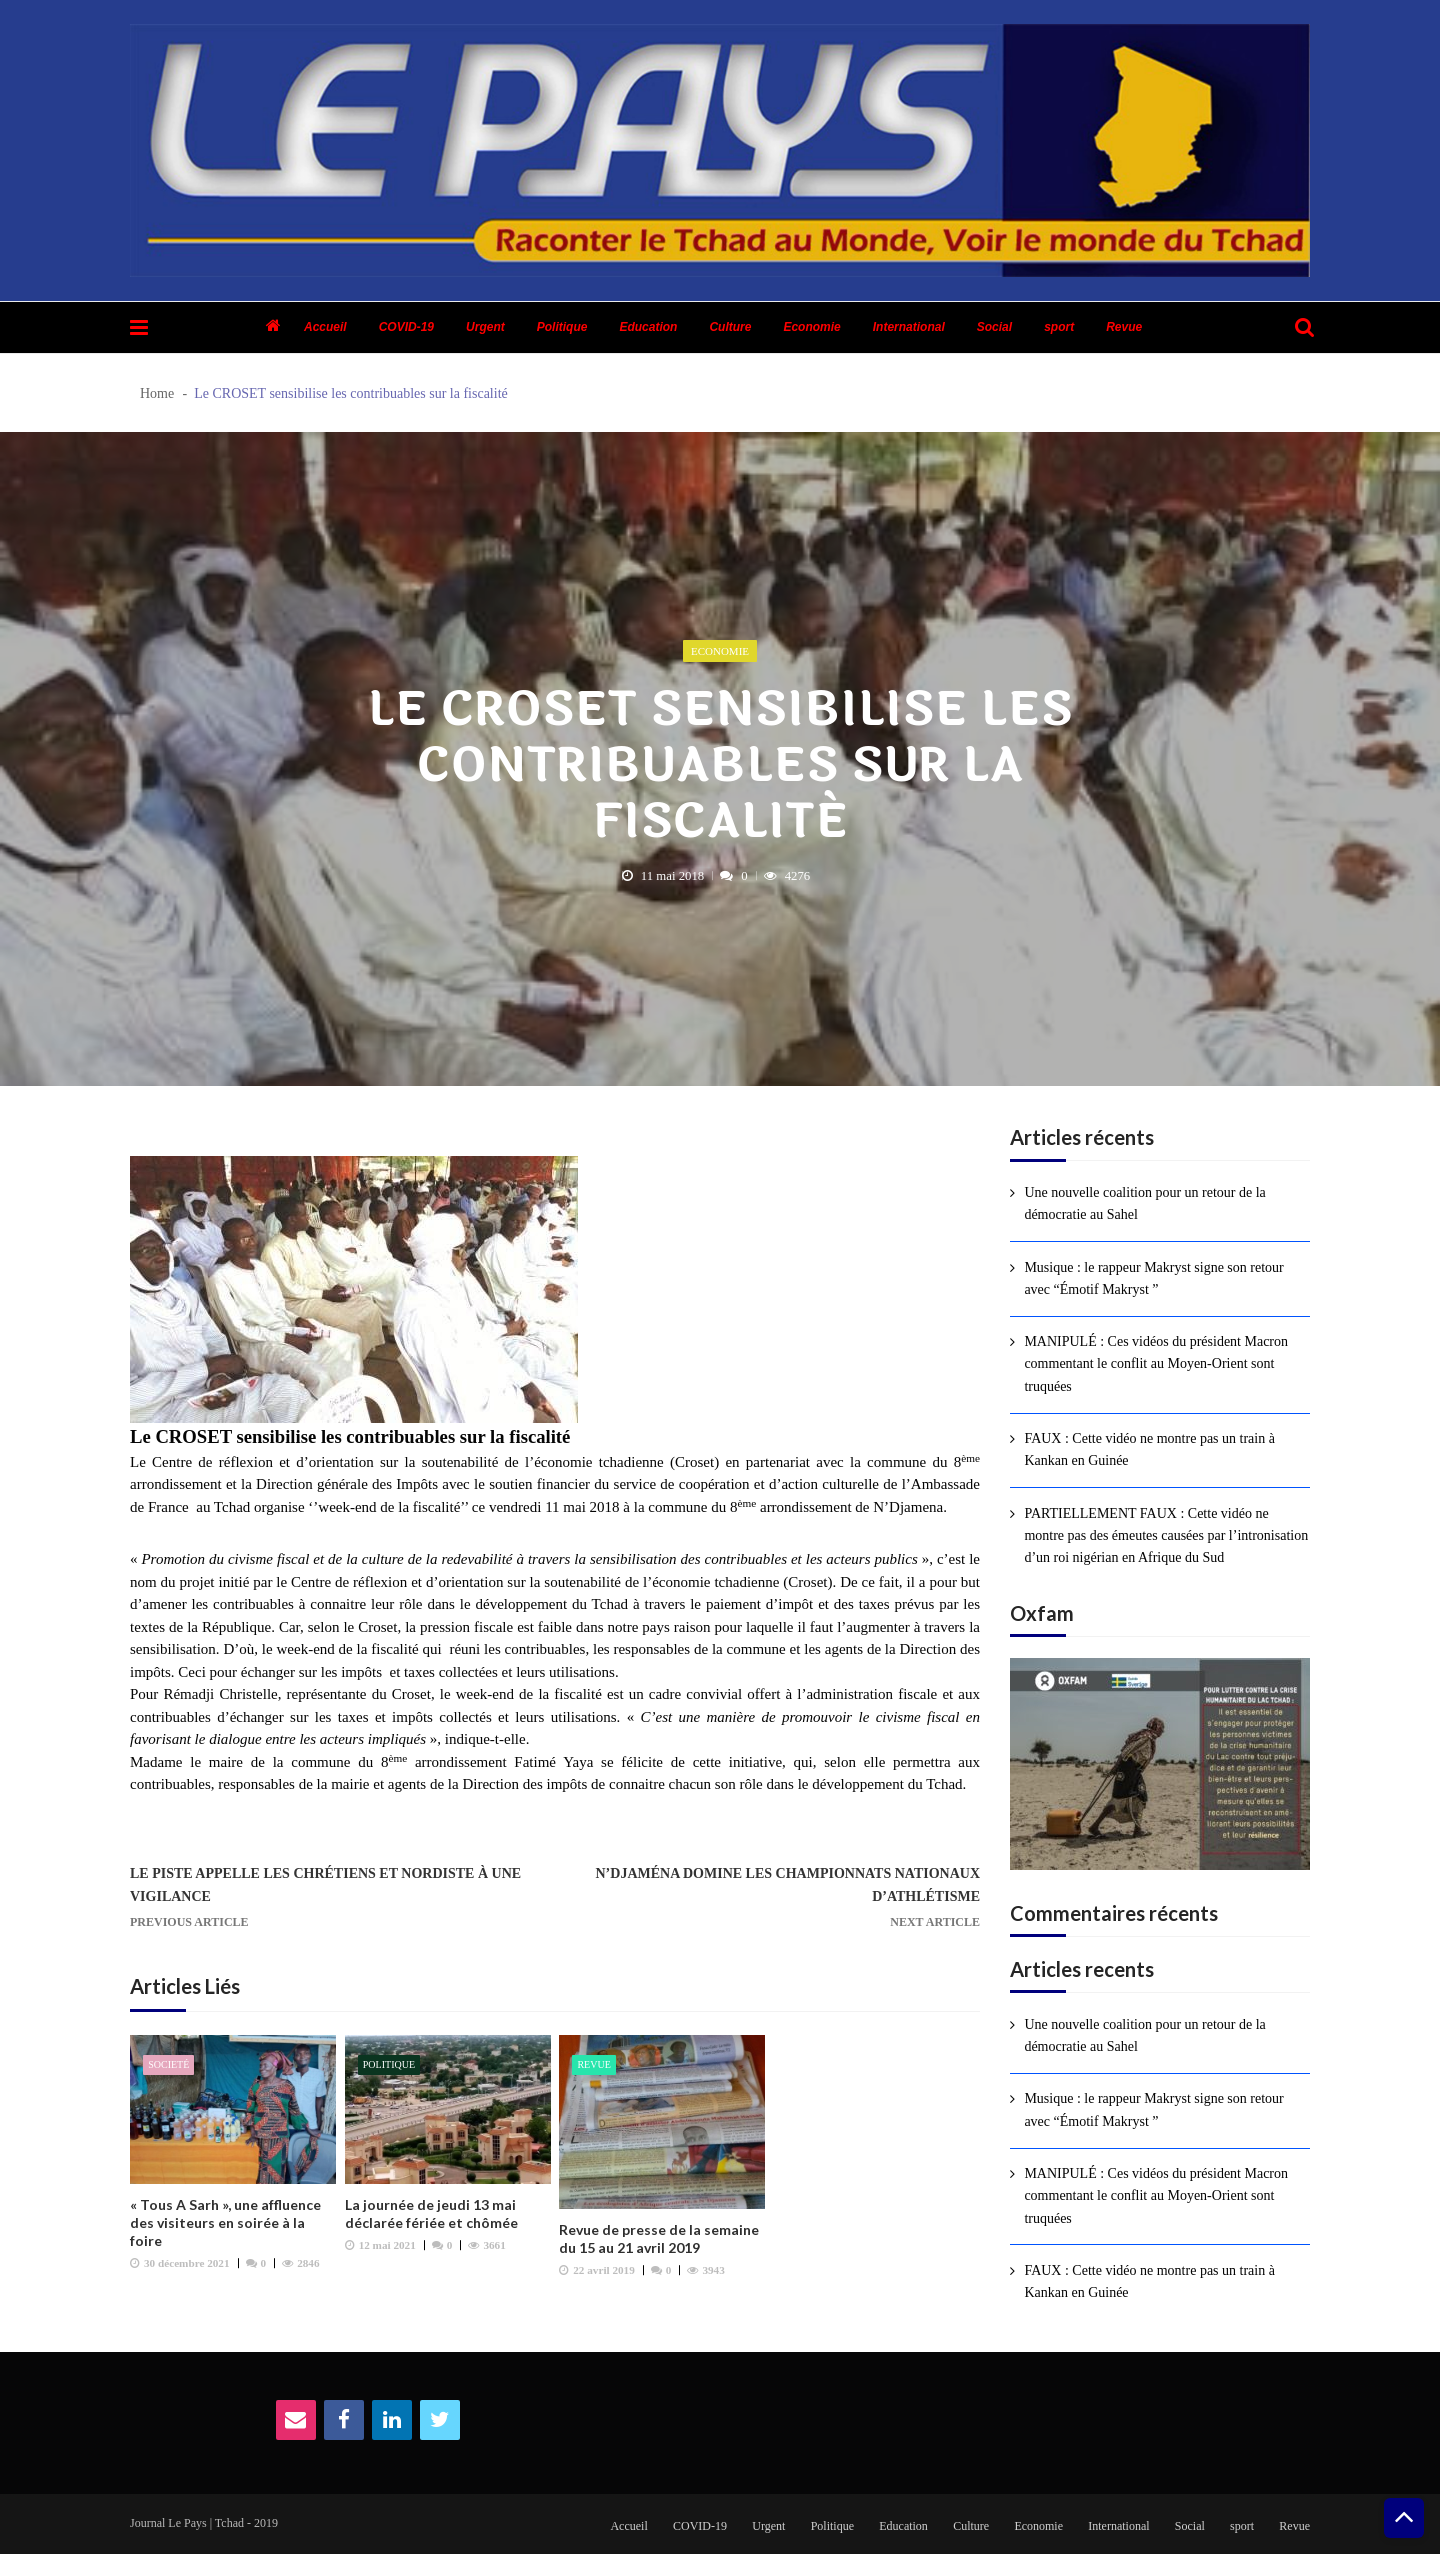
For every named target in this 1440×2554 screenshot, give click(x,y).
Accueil (325, 327)
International (909, 327)
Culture (730, 327)
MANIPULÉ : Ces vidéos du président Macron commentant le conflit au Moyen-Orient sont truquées (1156, 1364)
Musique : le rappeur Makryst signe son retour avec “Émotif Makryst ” (1153, 1278)
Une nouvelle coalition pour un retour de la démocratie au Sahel (1144, 1203)
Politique (562, 327)
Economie (811, 327)
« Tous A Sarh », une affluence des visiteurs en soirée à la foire (225, 2222)
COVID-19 (406, 327)
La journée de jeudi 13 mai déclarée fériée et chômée (431, 2213)
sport (1059, 327)
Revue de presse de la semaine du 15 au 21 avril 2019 (659, 2238)
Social (994, 327)
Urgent (485, 327)
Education (648, 327)
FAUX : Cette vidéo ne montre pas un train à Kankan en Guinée (1149, 1449)
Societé (168, 2064)
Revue (1124, 327)
